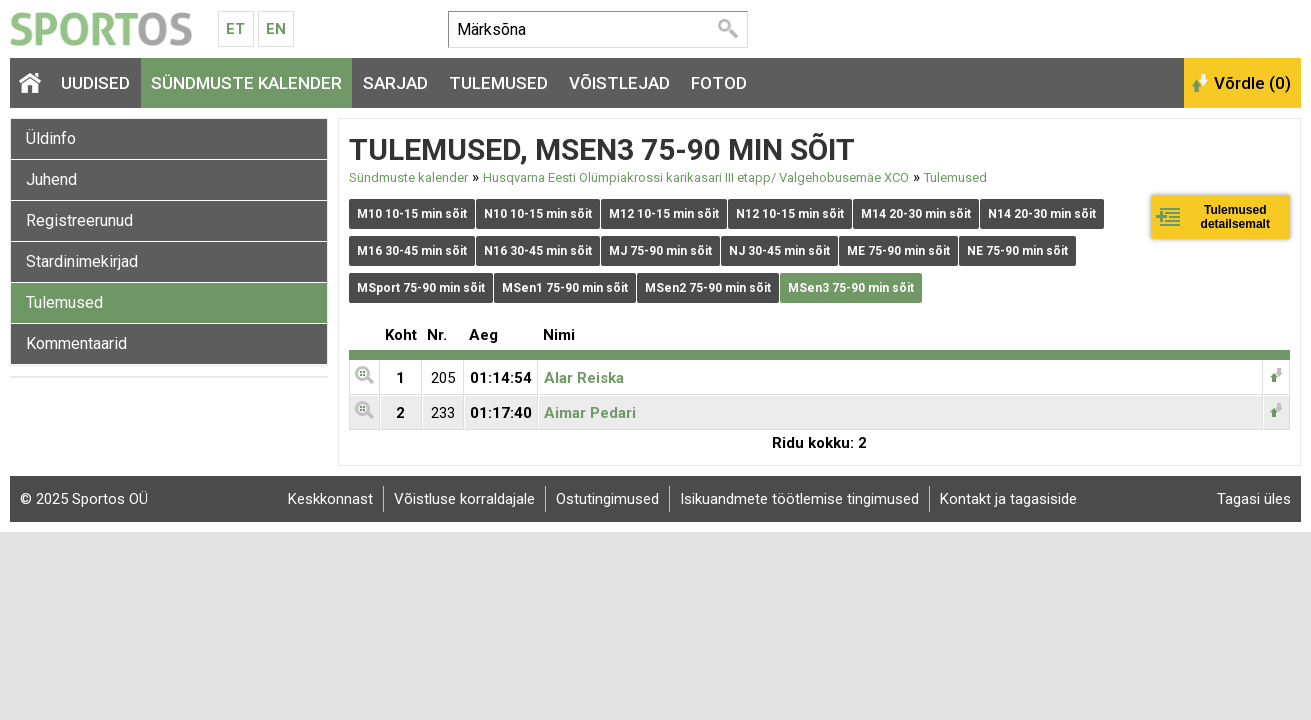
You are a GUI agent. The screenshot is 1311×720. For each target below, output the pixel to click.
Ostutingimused (607, 499)
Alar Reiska (584, 378)
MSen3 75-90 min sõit (851, 288)
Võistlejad (619, 83)
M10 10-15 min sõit (412, 214)
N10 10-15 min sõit (538, 214)
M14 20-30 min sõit (916, 214)
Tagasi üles (1254, 499)
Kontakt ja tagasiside (1008, 499)
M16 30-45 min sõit (412, 251)
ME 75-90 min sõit (898, 251)
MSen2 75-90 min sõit (708, 288)
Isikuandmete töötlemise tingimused (799, 499)
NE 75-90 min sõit (1017, 251)
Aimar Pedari (590, 413)
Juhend (51, 179)
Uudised (95, 83)
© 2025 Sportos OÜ (84, 499)
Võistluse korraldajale (464, 499)
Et (235, 29)
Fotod (719, 83)
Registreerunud (79, 220)
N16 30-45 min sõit (538, 251)
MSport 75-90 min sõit (421, 288)
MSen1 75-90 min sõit (565, 288)
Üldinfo (51, 138)
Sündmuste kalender (246, 83)
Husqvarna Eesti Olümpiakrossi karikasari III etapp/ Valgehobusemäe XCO (696, 177)
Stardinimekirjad (82, 261)
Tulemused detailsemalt (1235, 217)
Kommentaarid (76, 343)
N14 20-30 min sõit (1042, 214)
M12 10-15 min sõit (664, 214)
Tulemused (498, 83)
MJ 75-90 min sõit (660, 251)
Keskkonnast (330, 499)
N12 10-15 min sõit (790, 214)
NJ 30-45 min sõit (779, 251)
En (276, 29)
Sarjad (395, 83)
